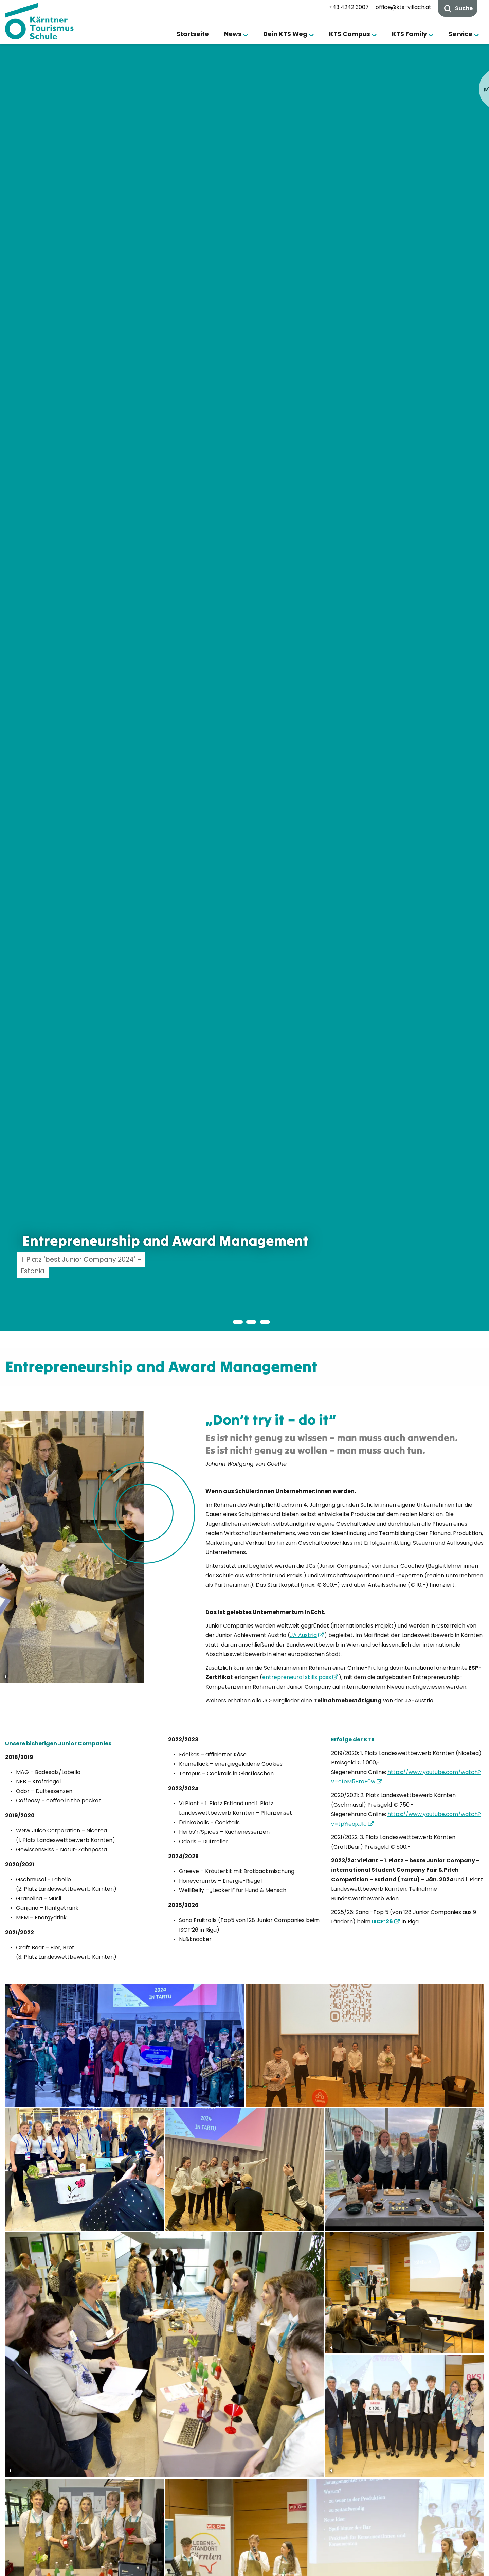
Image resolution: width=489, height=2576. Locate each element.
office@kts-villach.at (403, 7)
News (232, 34)
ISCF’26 (382, 1921)
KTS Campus (349, 34)
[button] (224, 1322)
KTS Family (409, 34)
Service (460, 34)
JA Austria (303, 1635)
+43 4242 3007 (349, 7)
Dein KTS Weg (285, 34)
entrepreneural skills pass (296, 1677)
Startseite (193, 34)
